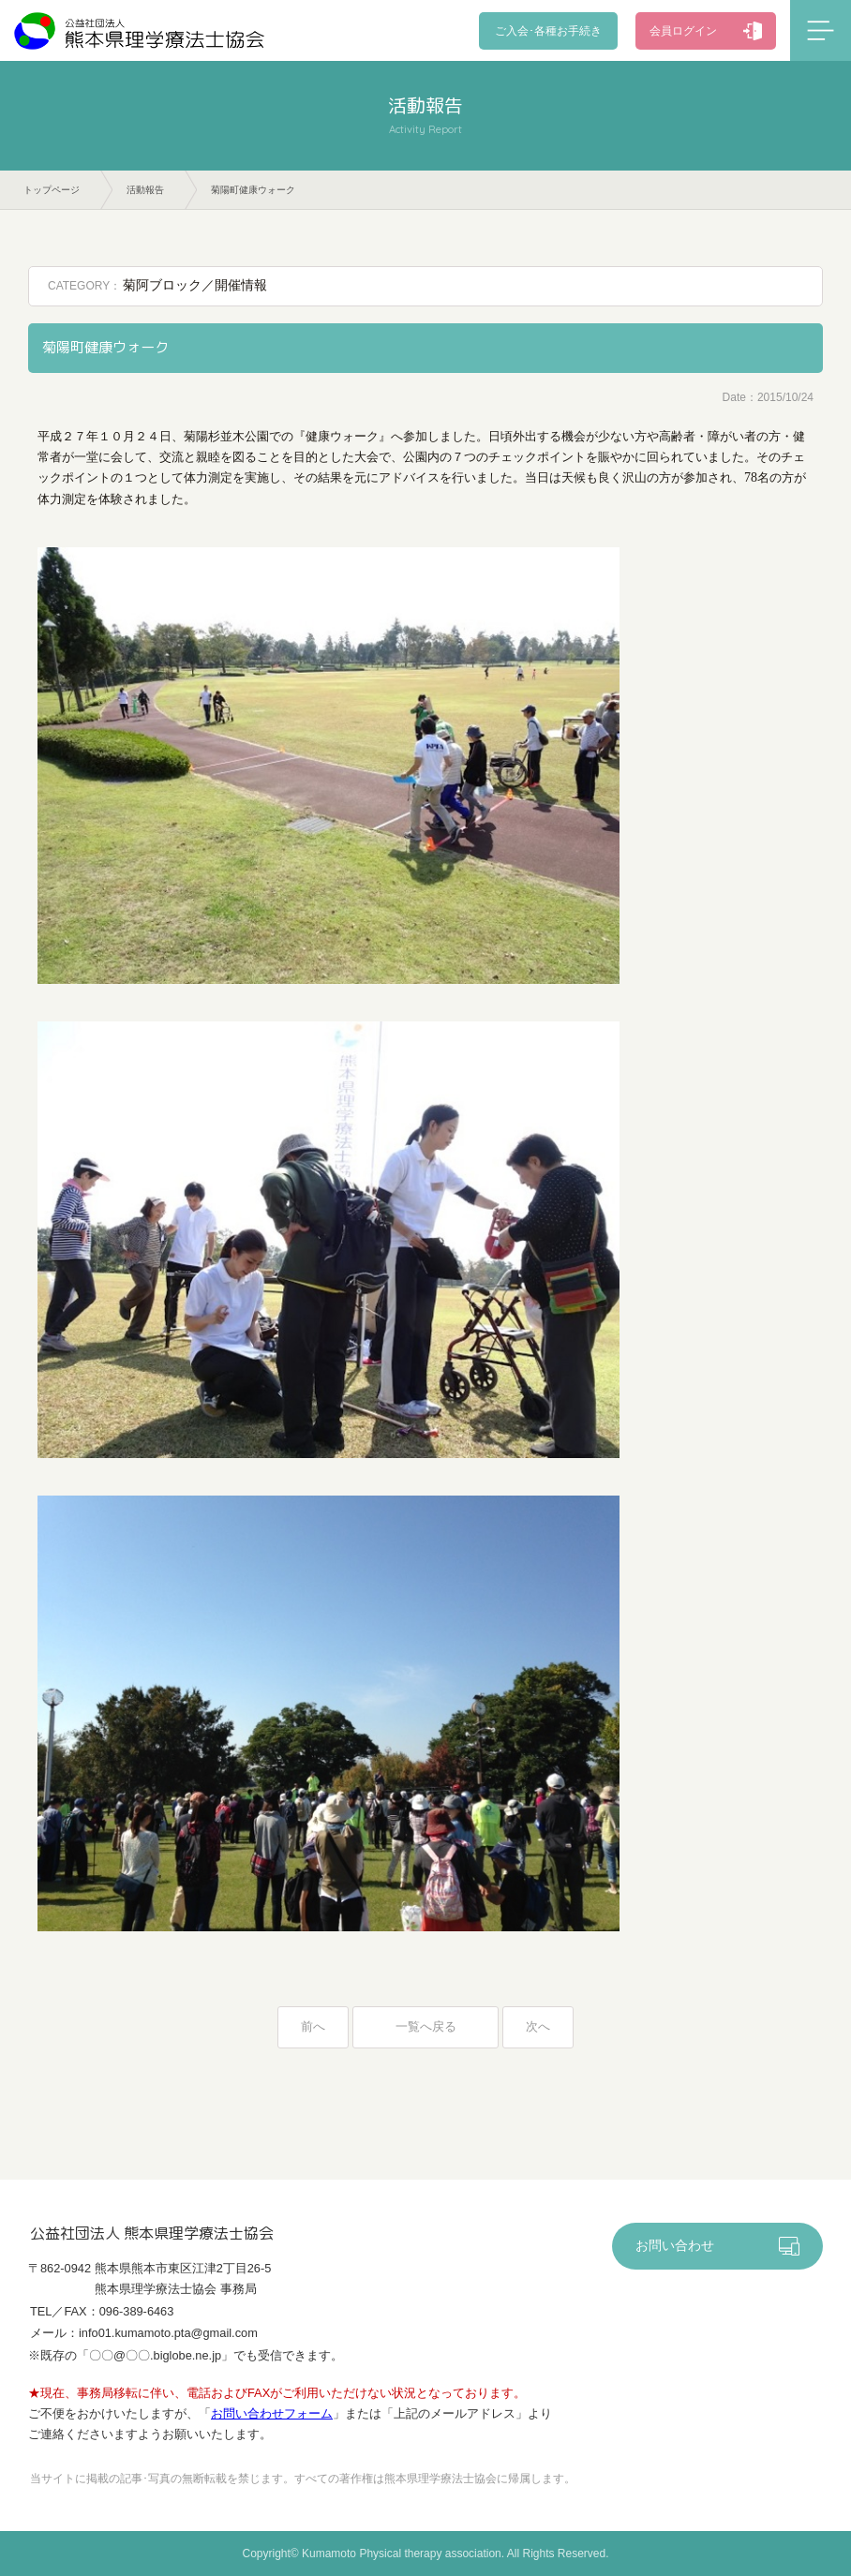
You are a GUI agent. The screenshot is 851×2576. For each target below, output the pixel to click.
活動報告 (145, 190)
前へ (313, 2026)
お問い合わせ (674, 2247)
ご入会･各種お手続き (551, 30)
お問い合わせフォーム (272, 2414)
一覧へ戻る (426, 2026)
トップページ (51, 190)
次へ (538, 2026)
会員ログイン (683, 30)
